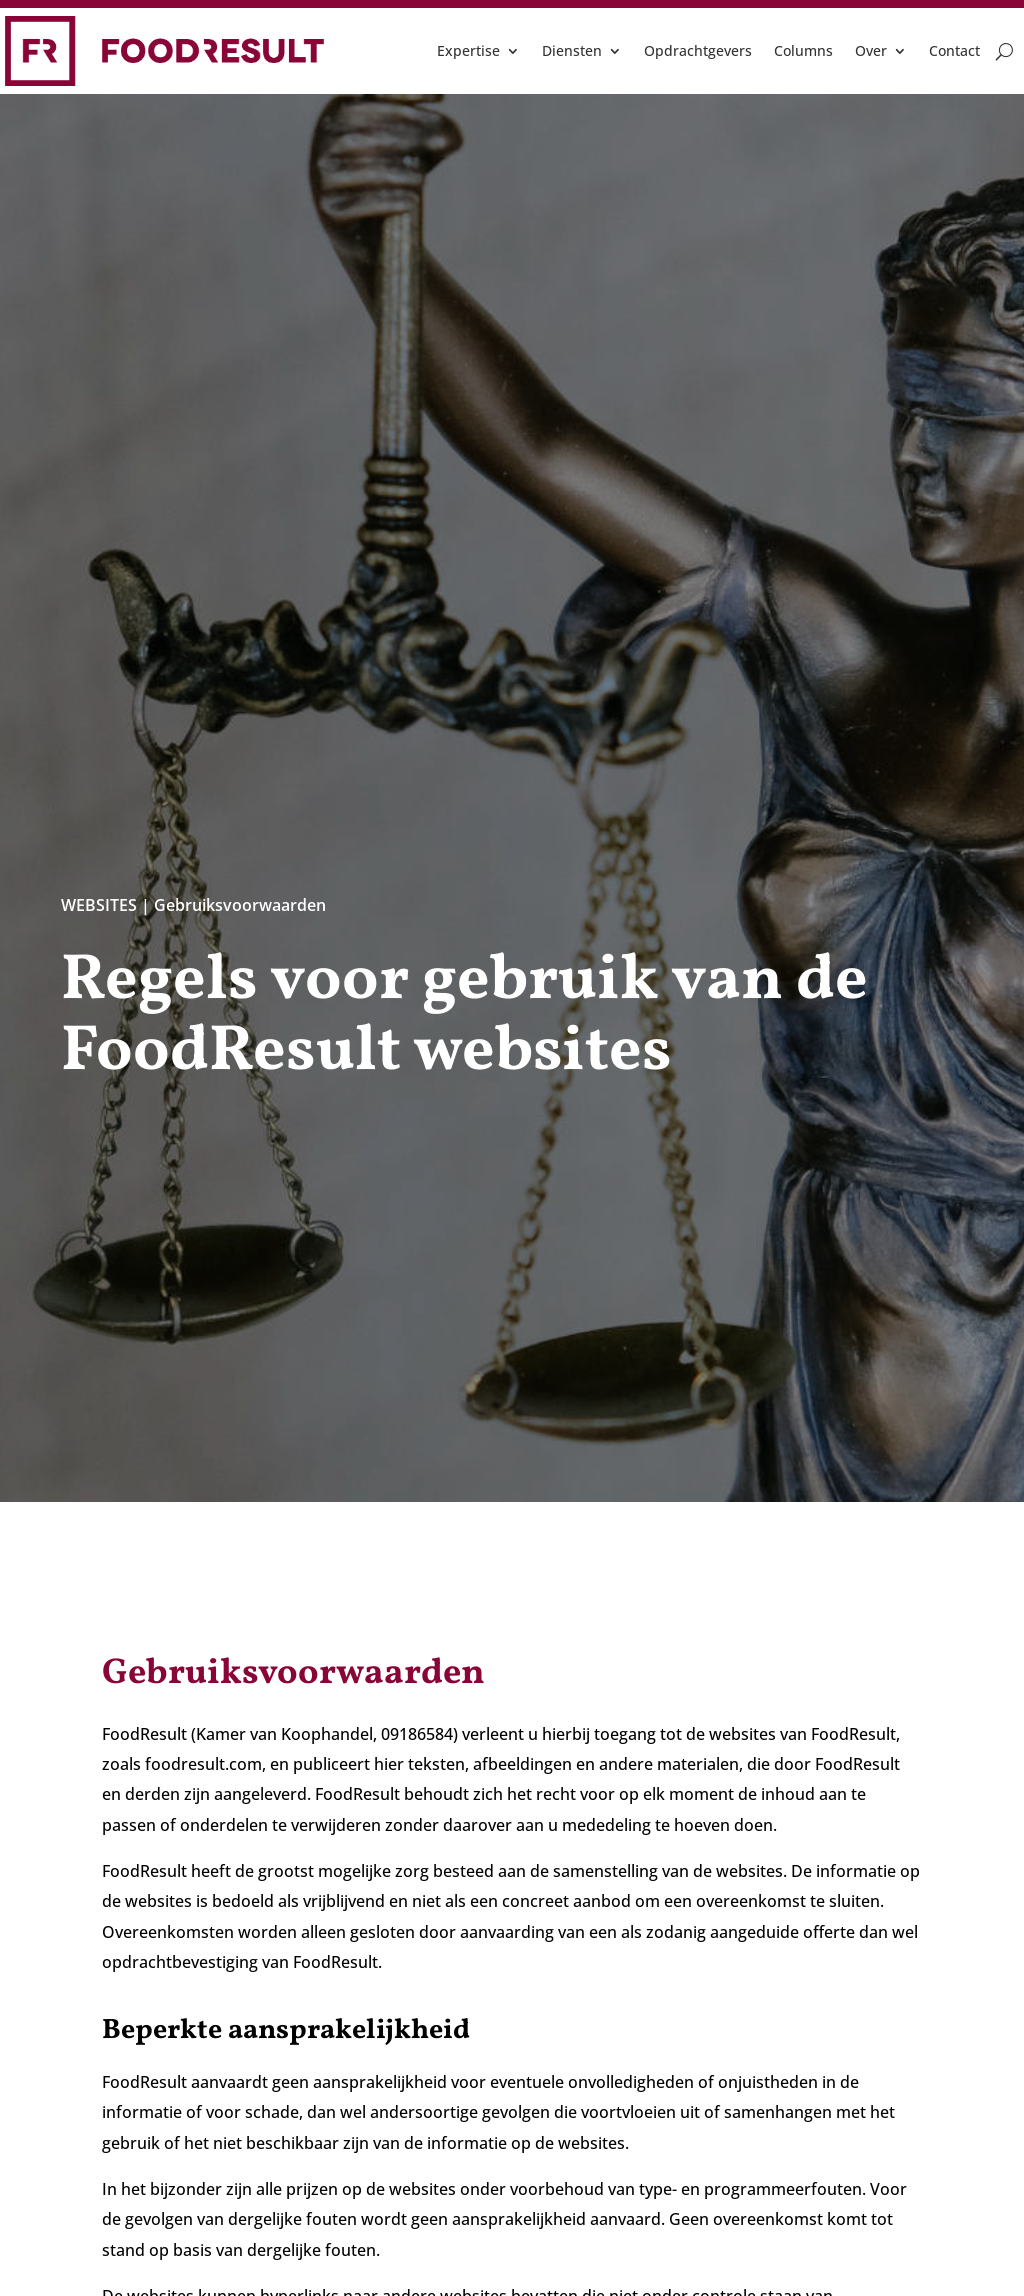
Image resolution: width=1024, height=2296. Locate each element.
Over (871, 50)
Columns (803, 50)
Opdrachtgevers (698, 50)
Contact (954, 50)
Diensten (572, 50)
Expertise (468, 50)
